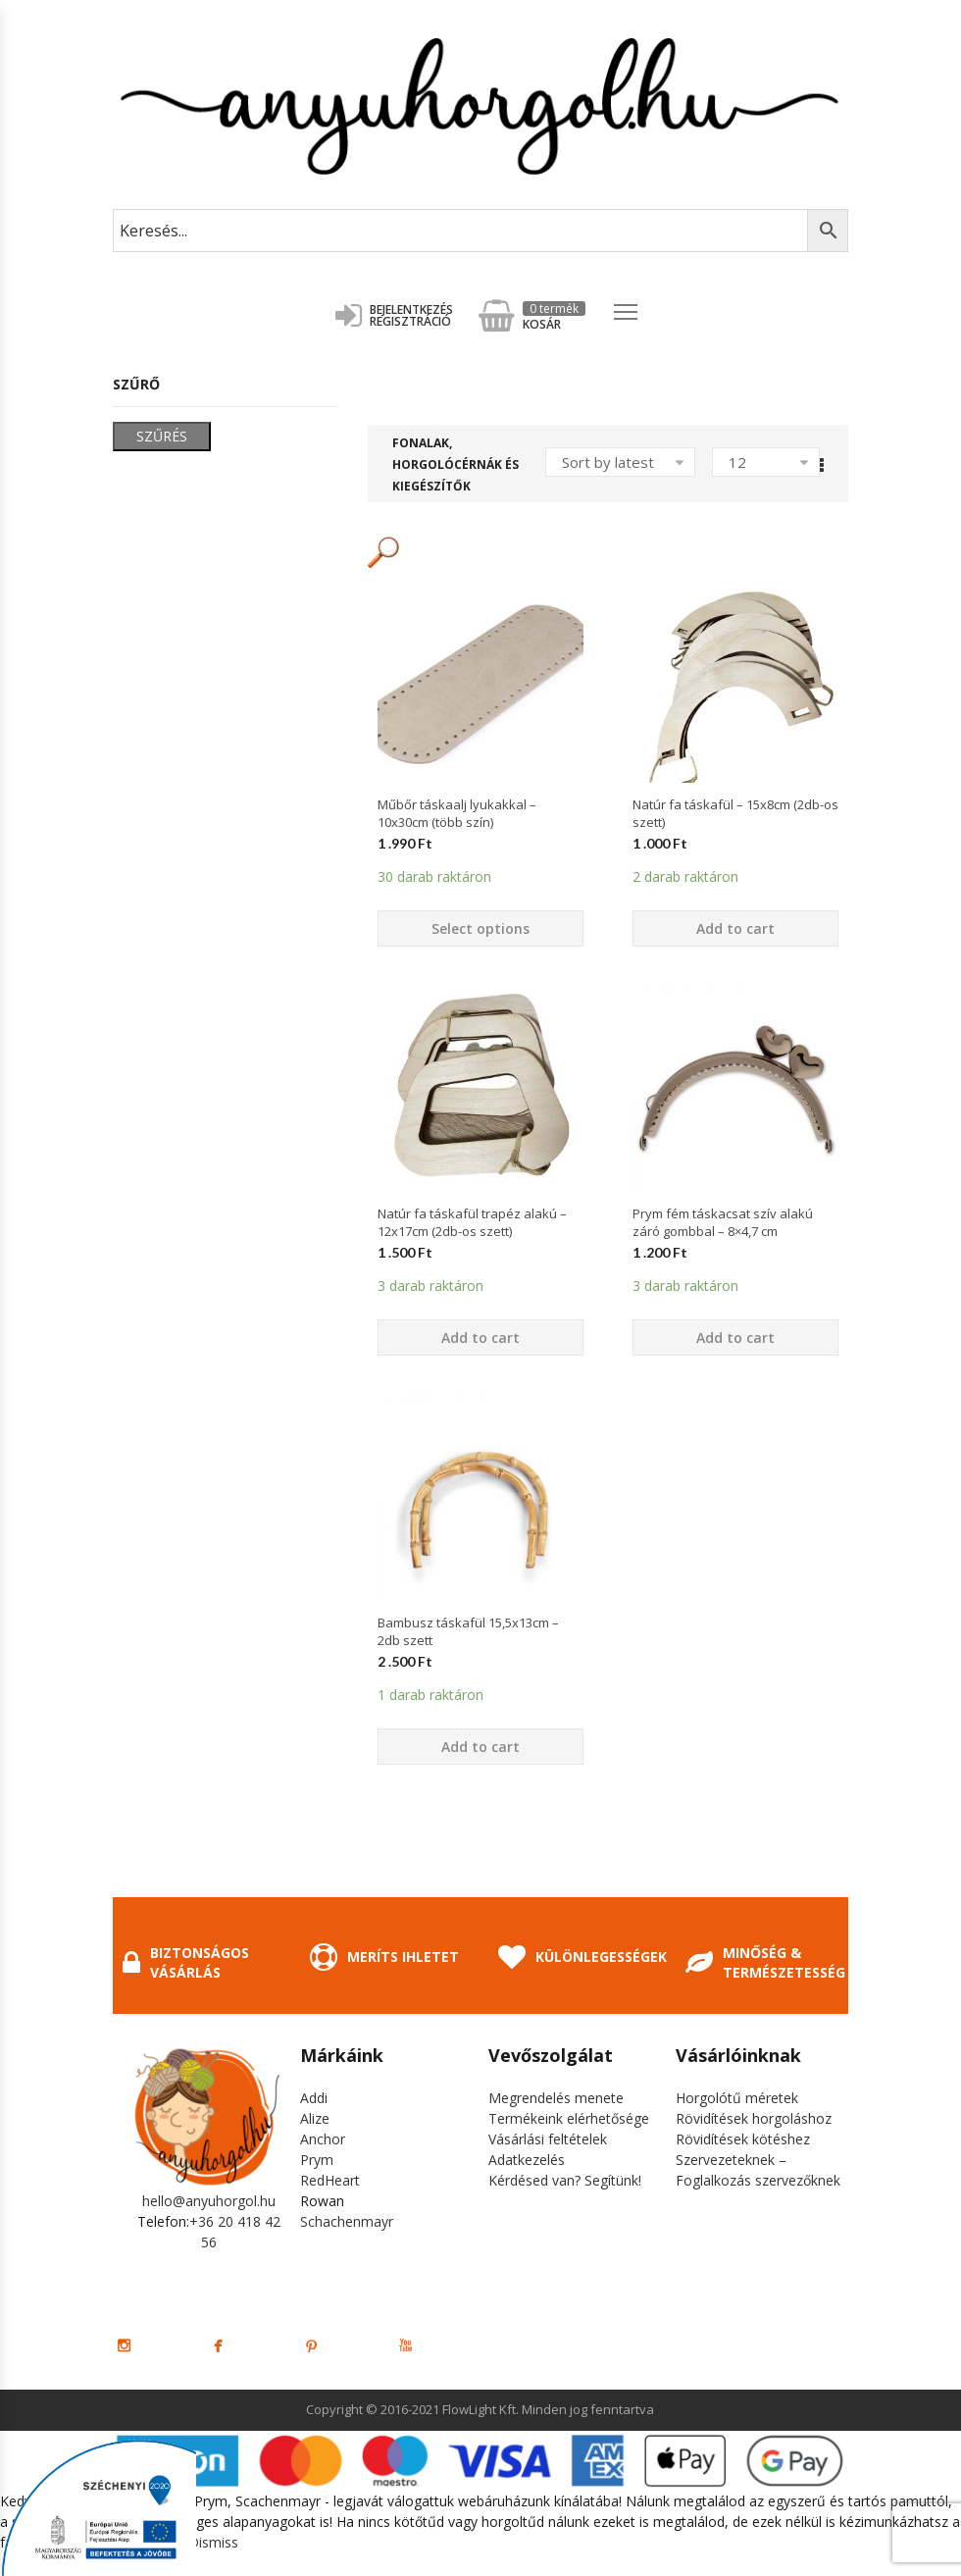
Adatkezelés (526, 2159)
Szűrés (161, 436)
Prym (316, 2159)
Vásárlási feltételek (547, 2139)
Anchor (322, 2139)
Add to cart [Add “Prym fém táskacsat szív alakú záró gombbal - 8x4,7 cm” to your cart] (735, 1337)
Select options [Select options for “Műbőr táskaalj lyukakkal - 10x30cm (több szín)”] (480, 928)
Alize (314, 2118)
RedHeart (330, 2180)
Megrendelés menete (556, 2097)
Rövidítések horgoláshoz (754, 2118)
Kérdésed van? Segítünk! (564, 2180)
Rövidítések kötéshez (743, 2139)
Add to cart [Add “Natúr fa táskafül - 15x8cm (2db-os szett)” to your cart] (735, 928)
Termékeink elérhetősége (568, 2118)
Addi (314, 2097)
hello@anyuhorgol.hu (209, 2200)
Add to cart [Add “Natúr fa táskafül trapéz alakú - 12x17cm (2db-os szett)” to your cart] (480, 1337)
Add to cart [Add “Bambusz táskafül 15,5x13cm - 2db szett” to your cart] (480, 1746)
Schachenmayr (346, 2221)
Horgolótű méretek (737, 2097)
